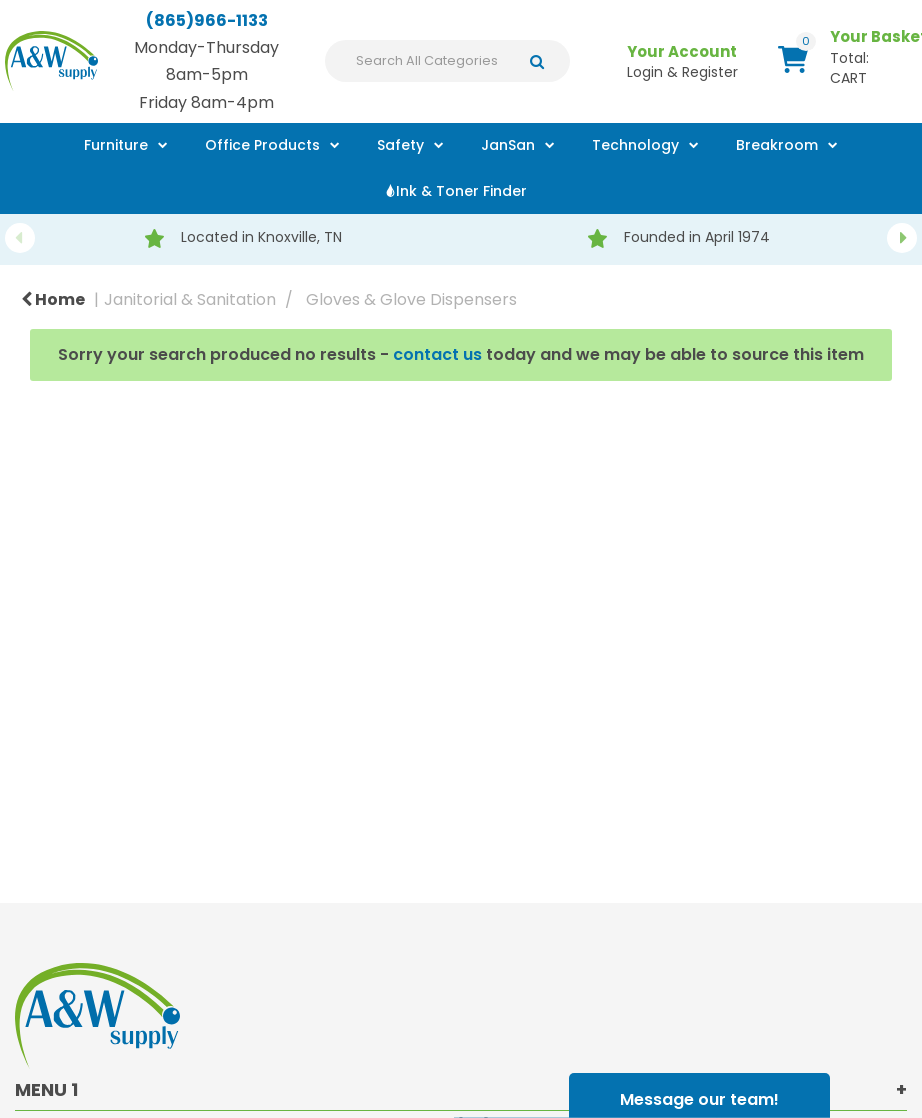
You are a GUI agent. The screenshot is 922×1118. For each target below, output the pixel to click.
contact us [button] (437, 354)
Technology (635, 145)
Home (53, 299)
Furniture (116, 145)
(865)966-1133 (207, 20)
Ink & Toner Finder (461, 191)
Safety (400, 145)
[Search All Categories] (447, 61)
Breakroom (777, 145)
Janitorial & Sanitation (190, 299)
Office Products (262, 145)
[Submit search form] (542, 61)
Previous (20, 238)
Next (902, 238)
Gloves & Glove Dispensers (411, 299)
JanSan (508, 145)
